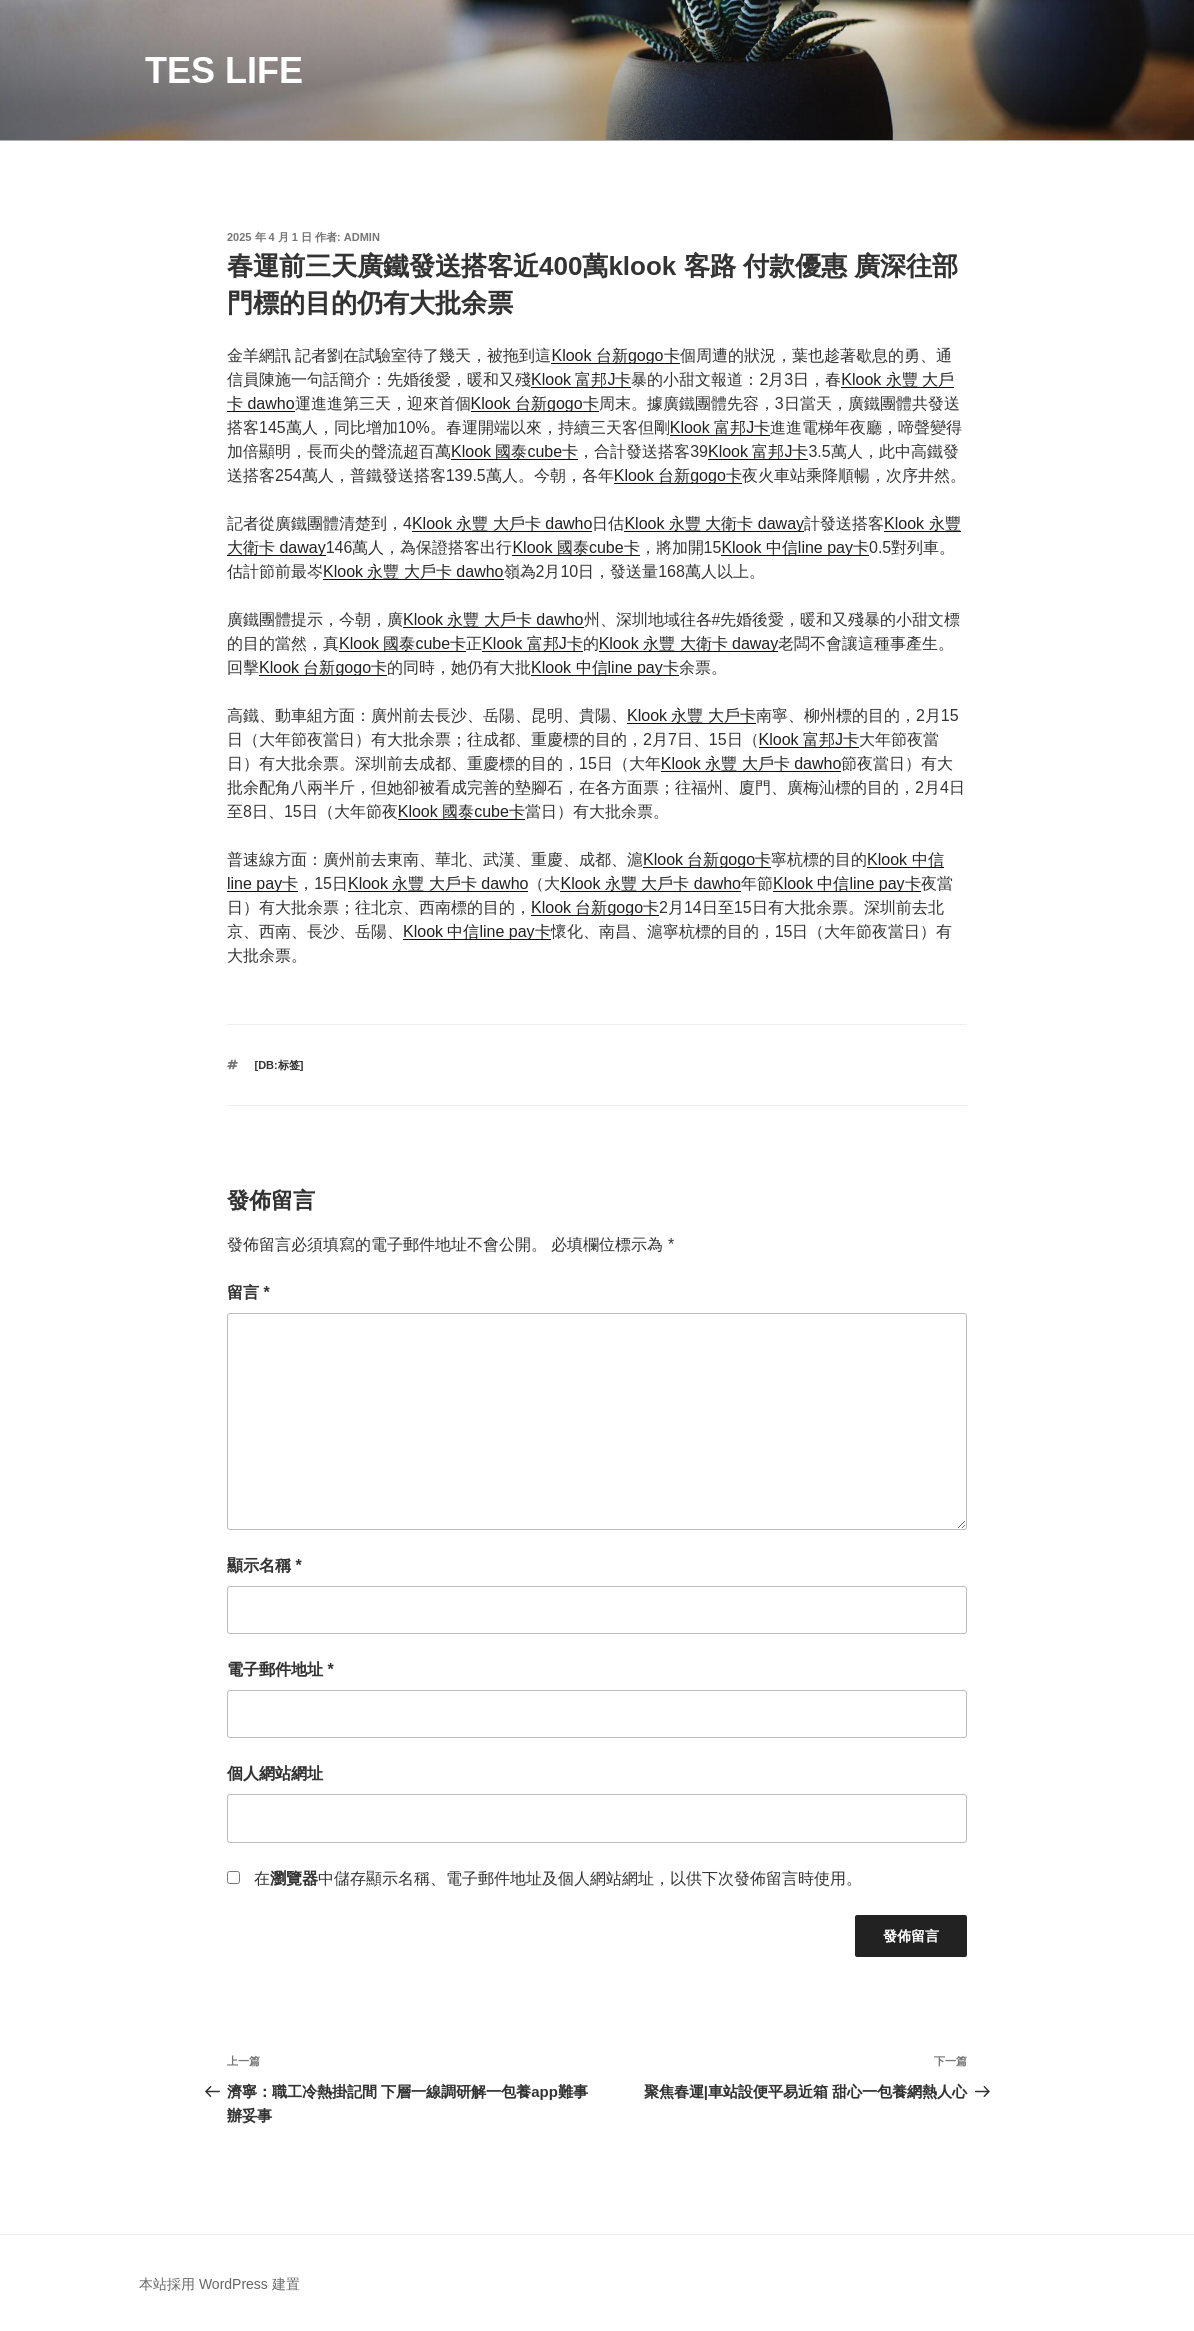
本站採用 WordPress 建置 (219, 2284)
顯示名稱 (264, 1565)
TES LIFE (224, 70)
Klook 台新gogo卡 (615, 355)
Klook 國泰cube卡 (514, 451)
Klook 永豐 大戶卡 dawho (502, 523)
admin (362, 237)
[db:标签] (279, 1065)
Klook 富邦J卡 (581, 379)
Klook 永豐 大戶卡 (691, 715)
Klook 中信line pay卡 (795, 547)
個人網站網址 (275, 1773)
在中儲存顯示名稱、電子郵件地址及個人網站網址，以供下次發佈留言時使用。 (558, 1878)
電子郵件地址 (280, 1669)
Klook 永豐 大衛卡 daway (714, 523)
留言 (248, 1292)
